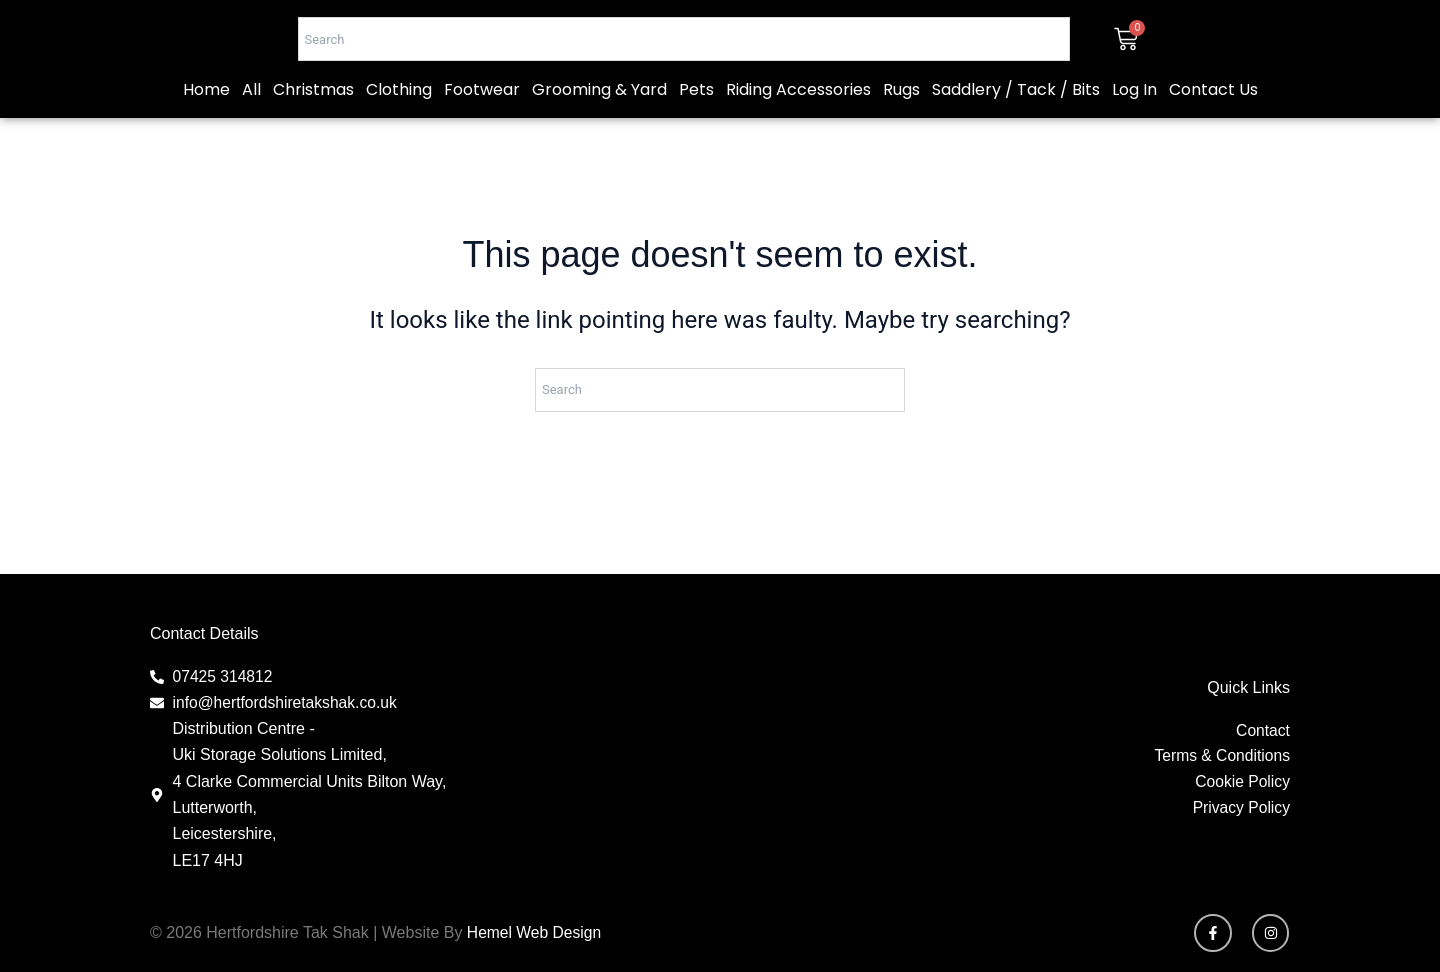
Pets (696, 139)
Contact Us (1213, 139)
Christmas (313, 139)
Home (206, 139)
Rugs (901, 139)
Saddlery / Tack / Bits (1016, 139)
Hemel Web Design (536, 932)
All (251, 139)
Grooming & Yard (599, 139)
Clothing (399, 139)
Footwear (482, 139)
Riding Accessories (798, 139)
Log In (1134, 139)
